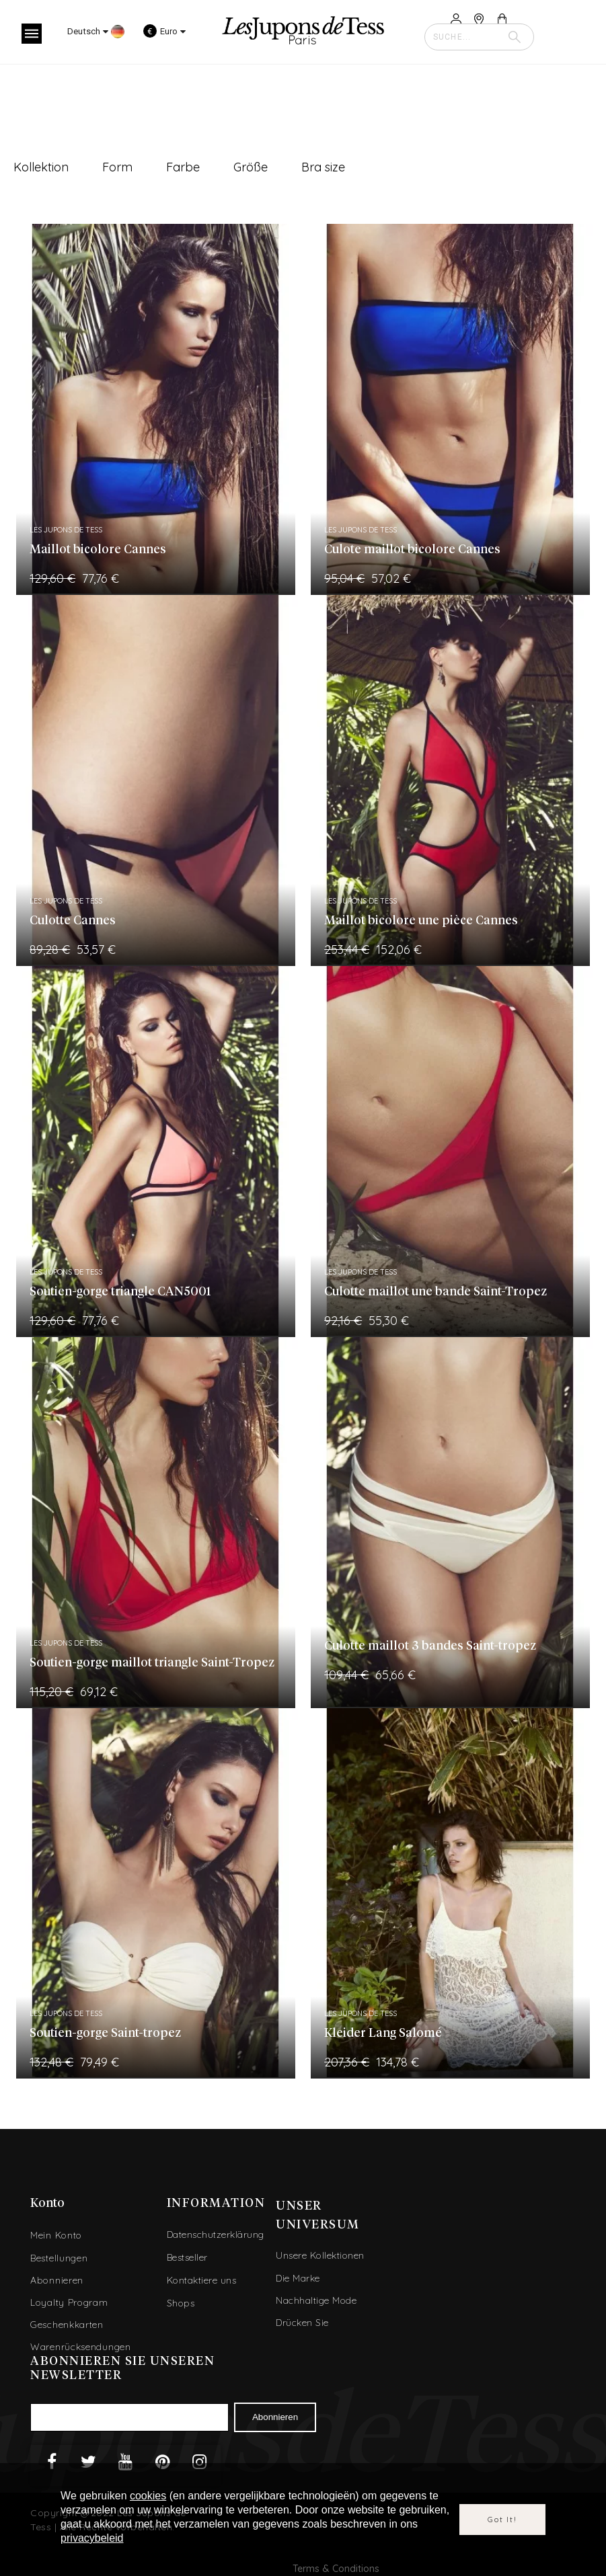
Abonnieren (56, 2280)
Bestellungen (58, 2258)
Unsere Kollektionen (320, 2255)
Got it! (502, 2519)
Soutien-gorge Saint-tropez (105, 2033)
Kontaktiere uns (202, 2280)
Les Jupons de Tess (66, 529)
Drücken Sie (302, 2323)
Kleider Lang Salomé (383, 2033)
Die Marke (298, 2278)
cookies (148, 2495)
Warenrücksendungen (80, 2347)
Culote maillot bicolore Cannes (412, 550)
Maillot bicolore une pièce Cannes (421, 921)
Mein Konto (56, 2235)
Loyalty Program (69, 2302)
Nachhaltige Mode (316, 2300)
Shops (181, 2303)
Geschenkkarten (67, 2325)
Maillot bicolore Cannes (98, 550)
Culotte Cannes (73, 921)
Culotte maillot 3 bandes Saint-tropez (430, 1646)
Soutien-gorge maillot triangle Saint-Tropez (152, 1663)
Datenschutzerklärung (215, 2234)
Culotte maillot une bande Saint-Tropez (435, 1292)
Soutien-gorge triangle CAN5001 (120, 1292)
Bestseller (187, 2257)
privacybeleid (92, 2538)
